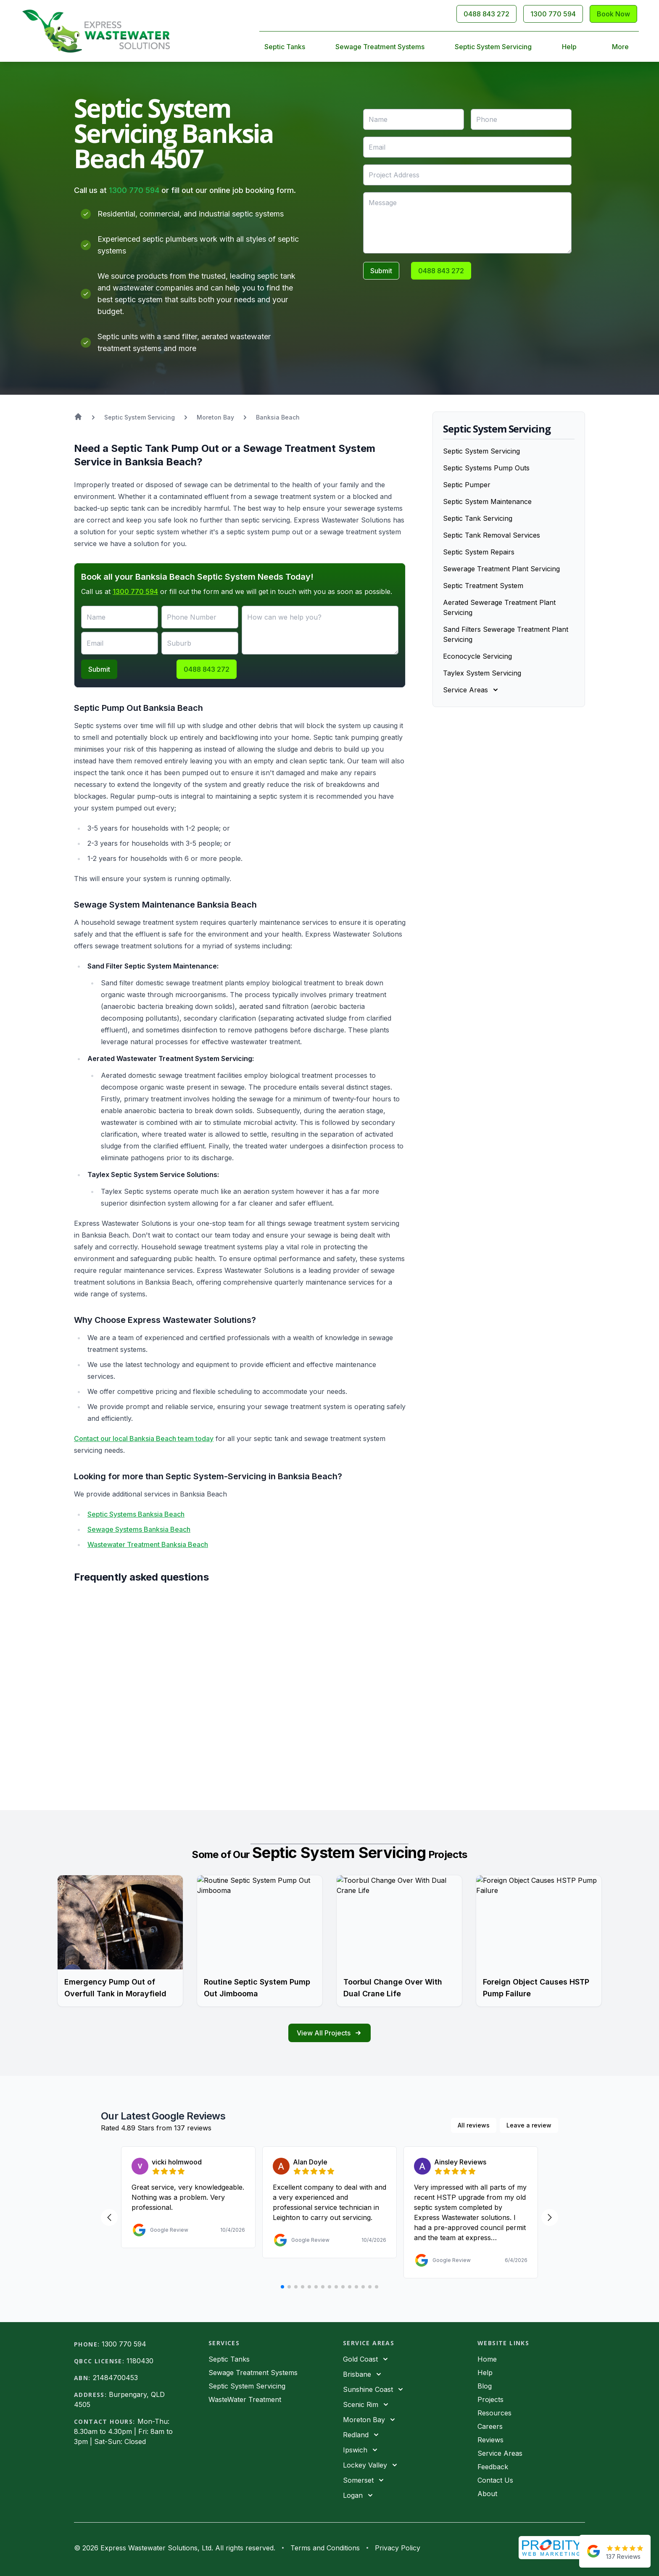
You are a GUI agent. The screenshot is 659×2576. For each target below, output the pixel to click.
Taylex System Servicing (482, 673)
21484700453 (115, 2377)
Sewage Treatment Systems (379, 46)
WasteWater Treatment (244, 2399)
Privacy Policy (397, 2548)
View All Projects (329, 2033)
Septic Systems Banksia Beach (136, 1514)
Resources (494, 2413)
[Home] (96, 31)
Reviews (490, 2440)
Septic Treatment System (483, 585)
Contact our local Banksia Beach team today (144, 1438)
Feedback (492, 2467)
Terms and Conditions (325, 2548)
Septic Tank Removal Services (491, 535)
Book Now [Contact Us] (613, 14)
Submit (381, 271)
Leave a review (528, 2125)
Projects (490, 2399)
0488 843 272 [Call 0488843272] (486, 14)
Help (569, 46)
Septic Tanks (284, 46)
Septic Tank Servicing (477, 518)
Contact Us (495, 2480)
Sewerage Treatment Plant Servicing (501, 569)
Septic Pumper (466, 484)
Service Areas (499, 2453)
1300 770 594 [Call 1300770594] (553, 14)
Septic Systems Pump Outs (486, 468)
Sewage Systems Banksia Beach (138, 1529)
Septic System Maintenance (487, 501)
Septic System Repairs (478, 552)
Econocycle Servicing (477, 656)
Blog (484, 2386)
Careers (490, 2426)
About (487, 2493)
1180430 (140, 2361)
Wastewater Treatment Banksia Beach (147, 1544)
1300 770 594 (134, 190)
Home (487, 2359)
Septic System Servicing (493, 46)
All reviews (474, 2125)
